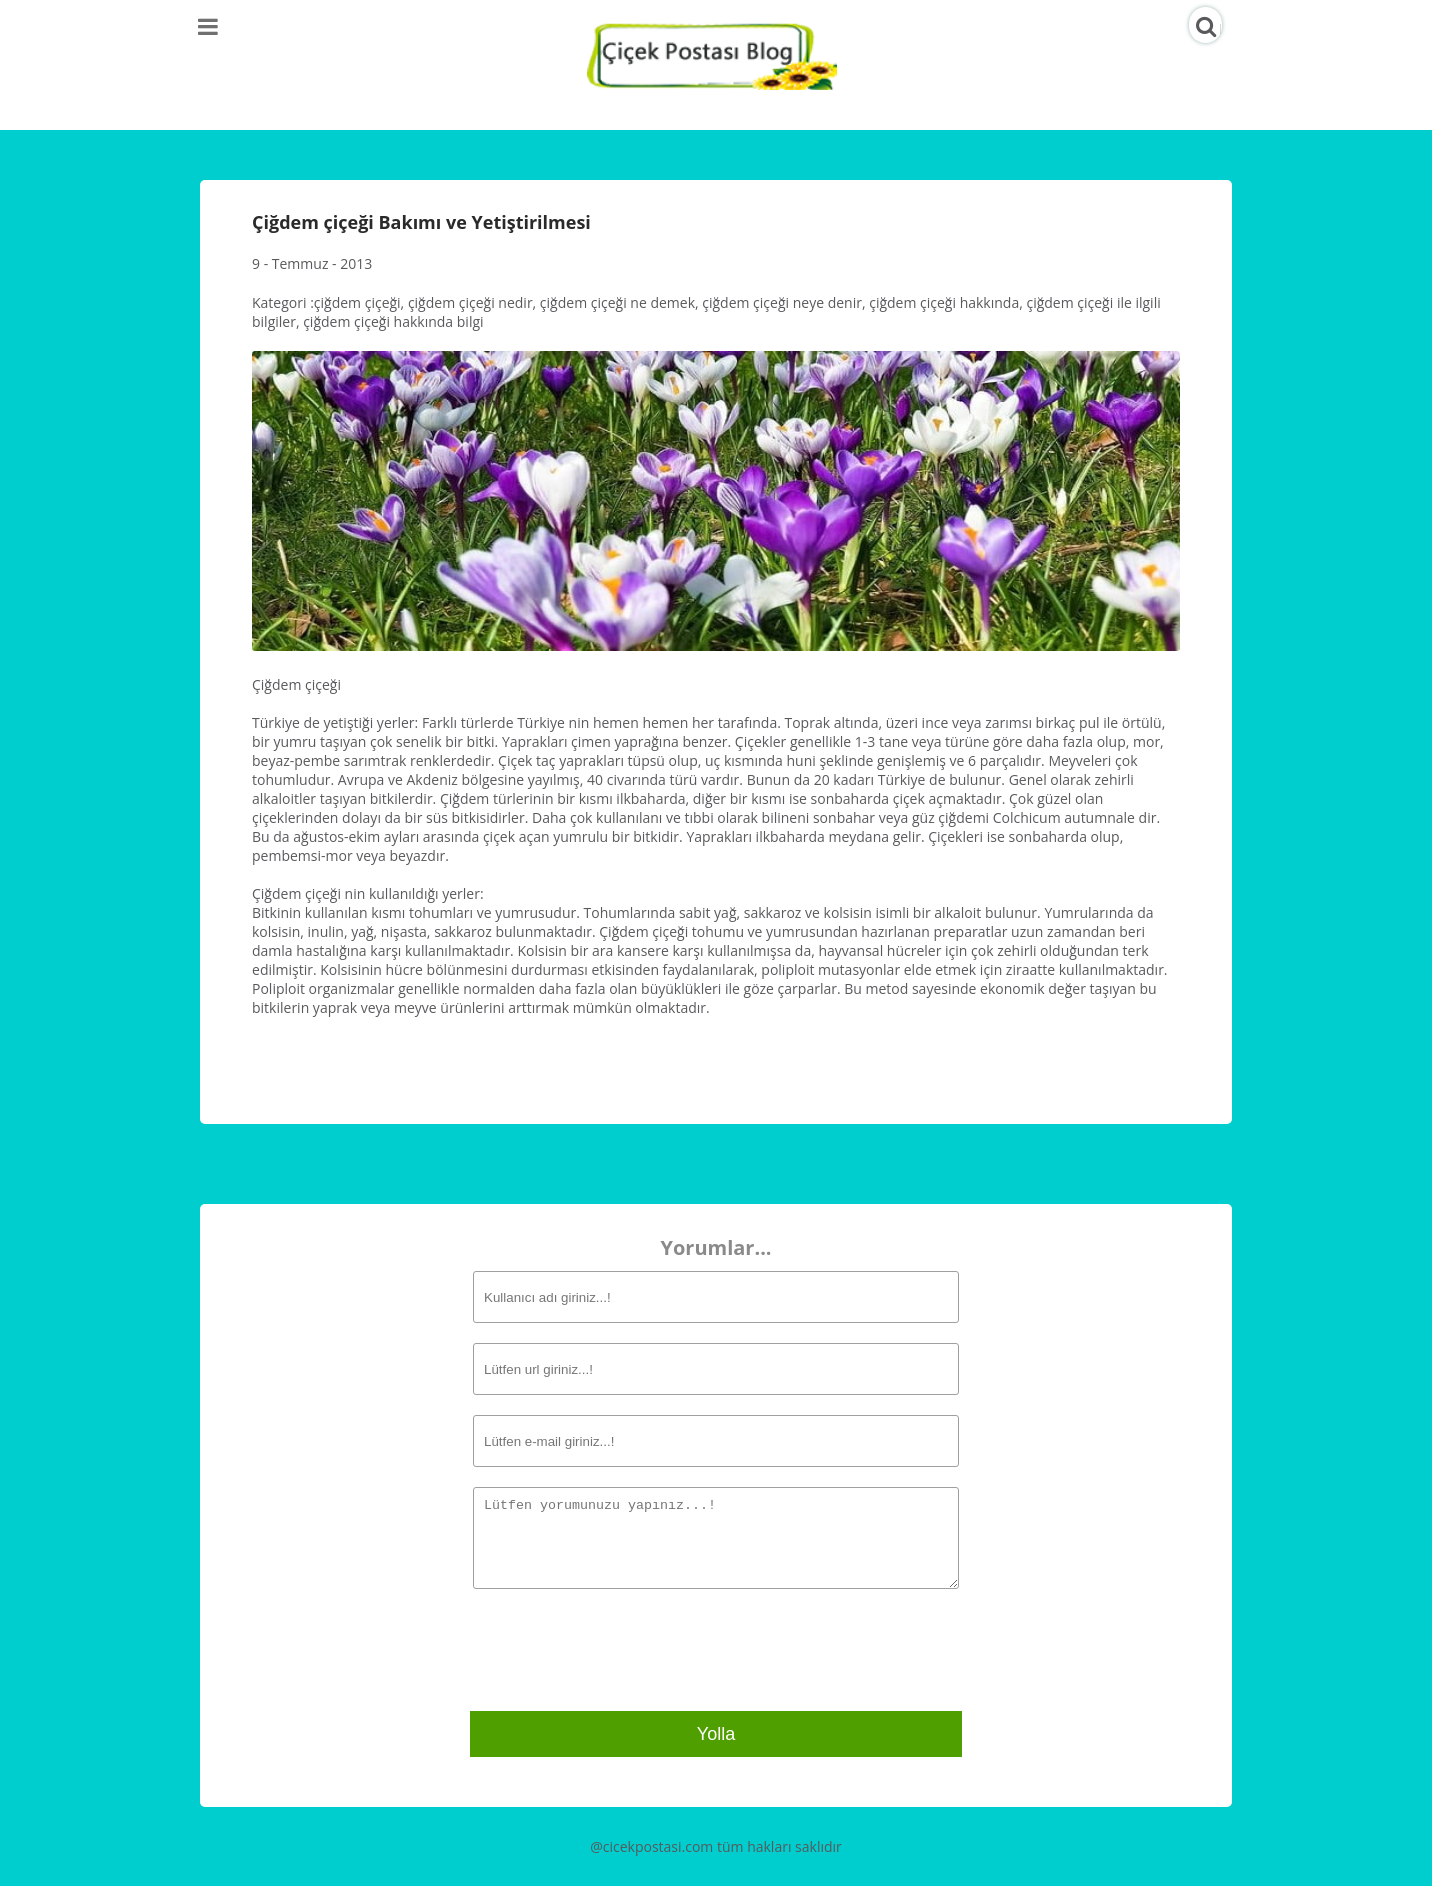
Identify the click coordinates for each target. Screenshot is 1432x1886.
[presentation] (619, 1647)
